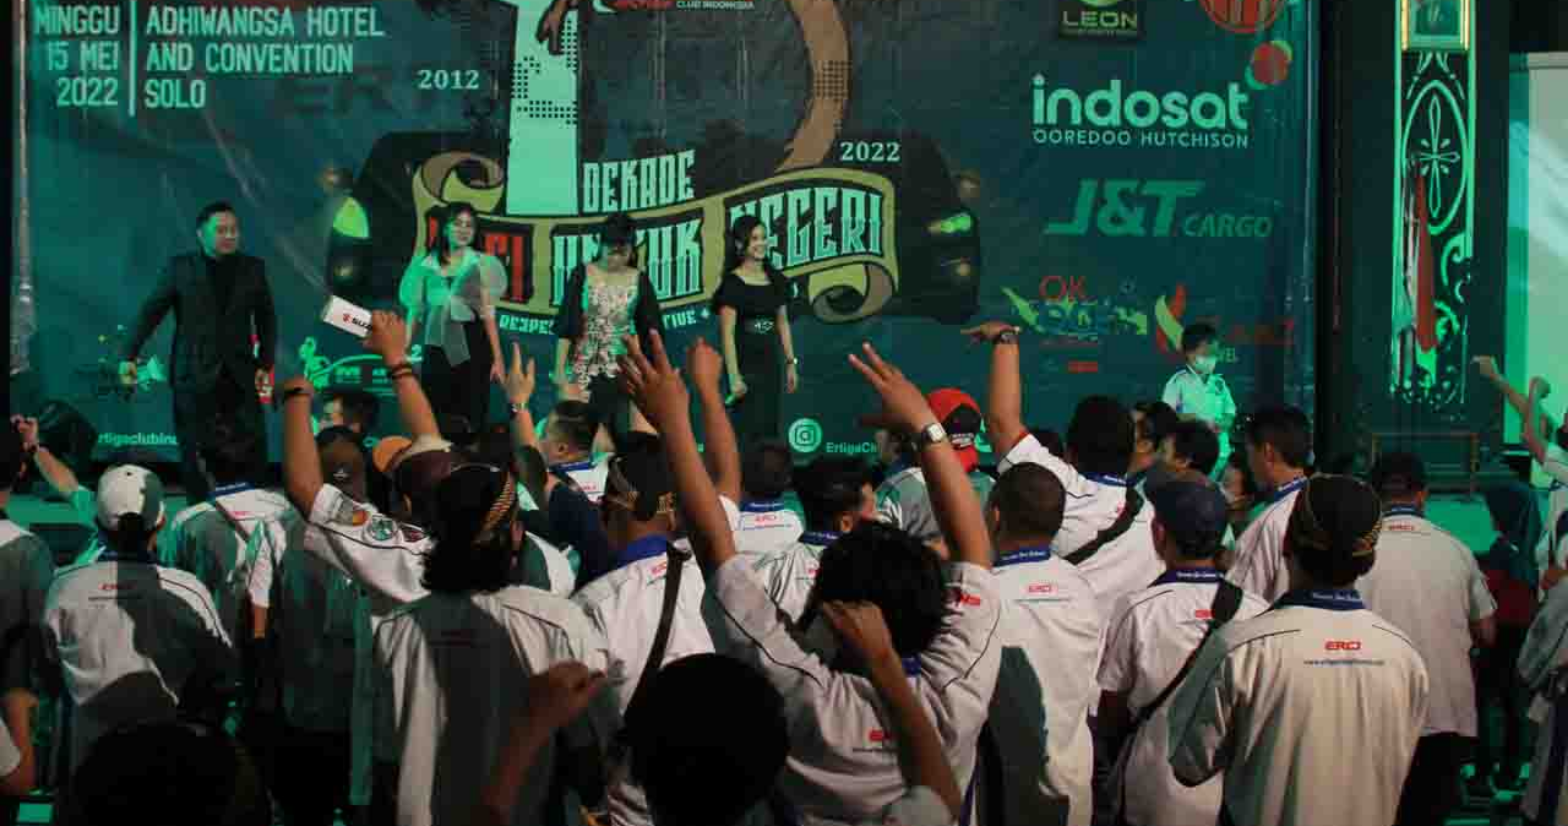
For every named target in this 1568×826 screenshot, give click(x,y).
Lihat (1001, 237)
